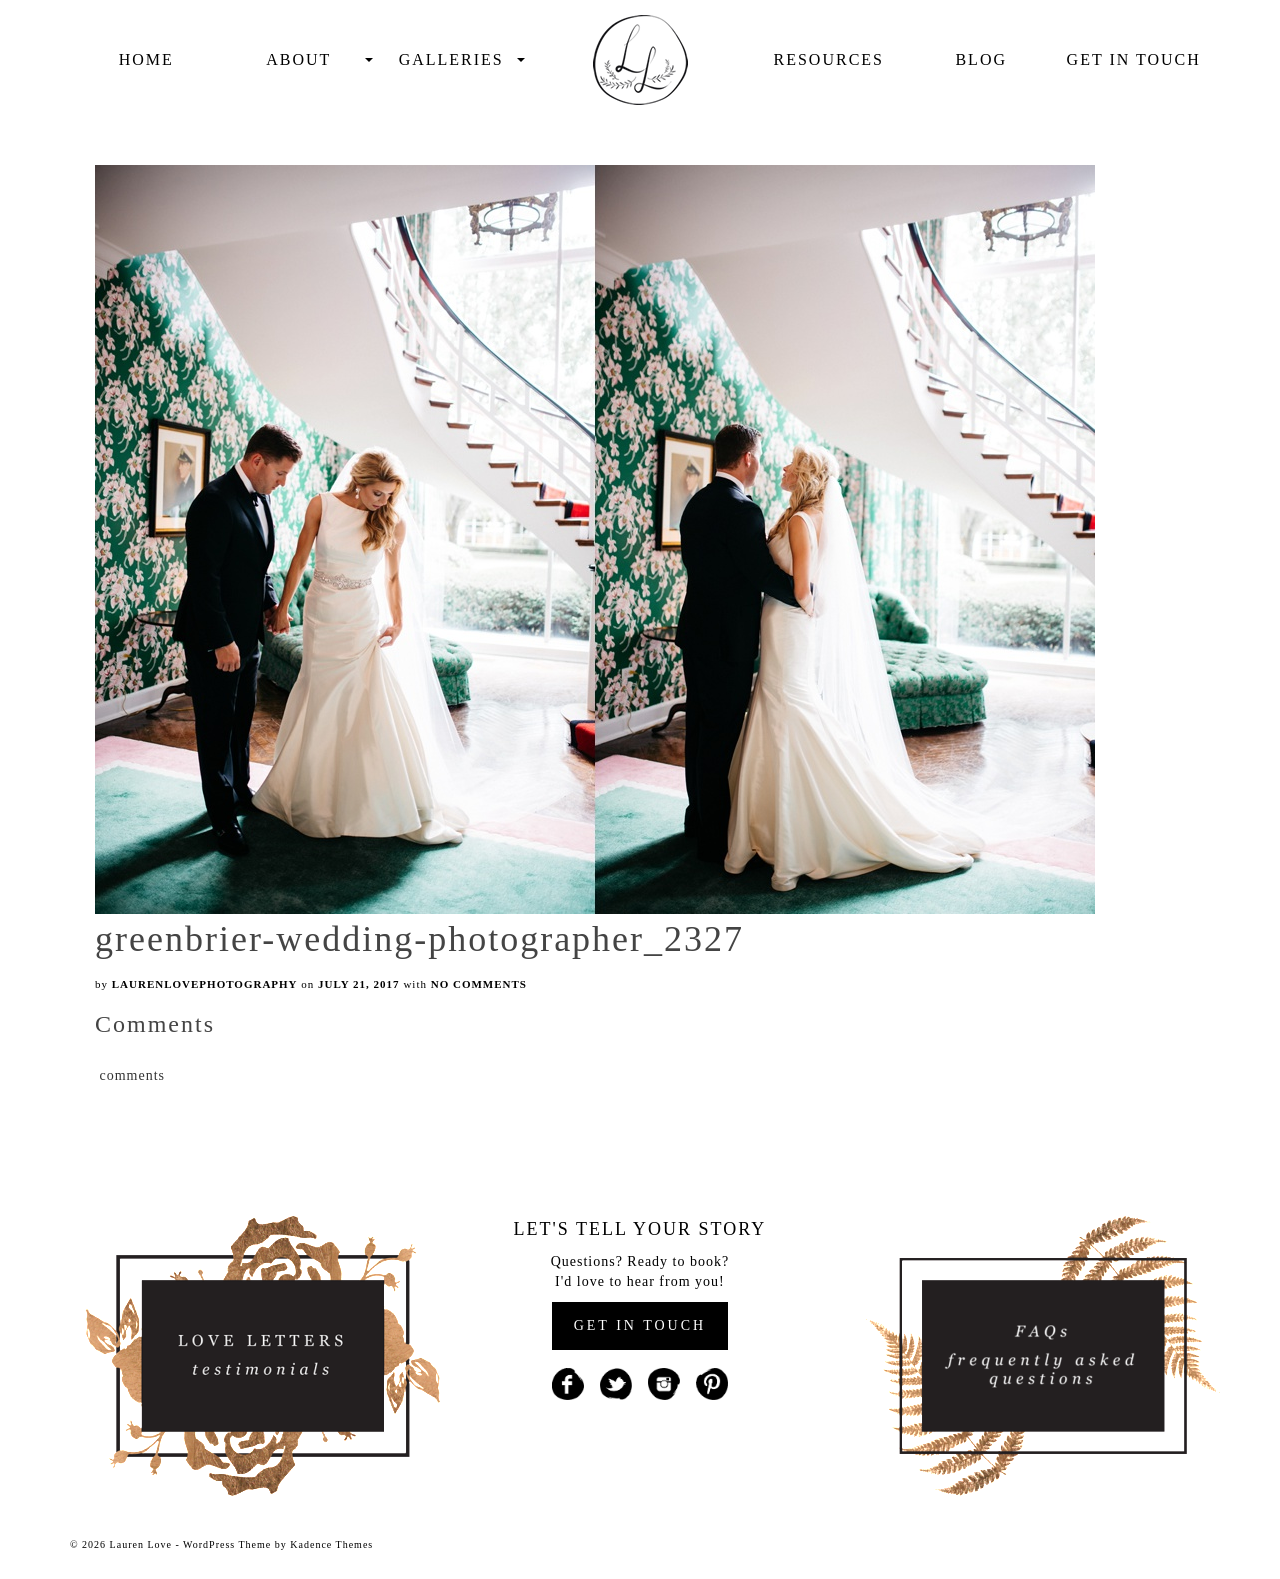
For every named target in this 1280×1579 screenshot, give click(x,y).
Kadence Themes (331, 1544)
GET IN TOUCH (640, 1325)
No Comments (479, 984)
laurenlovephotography (205, 984)
